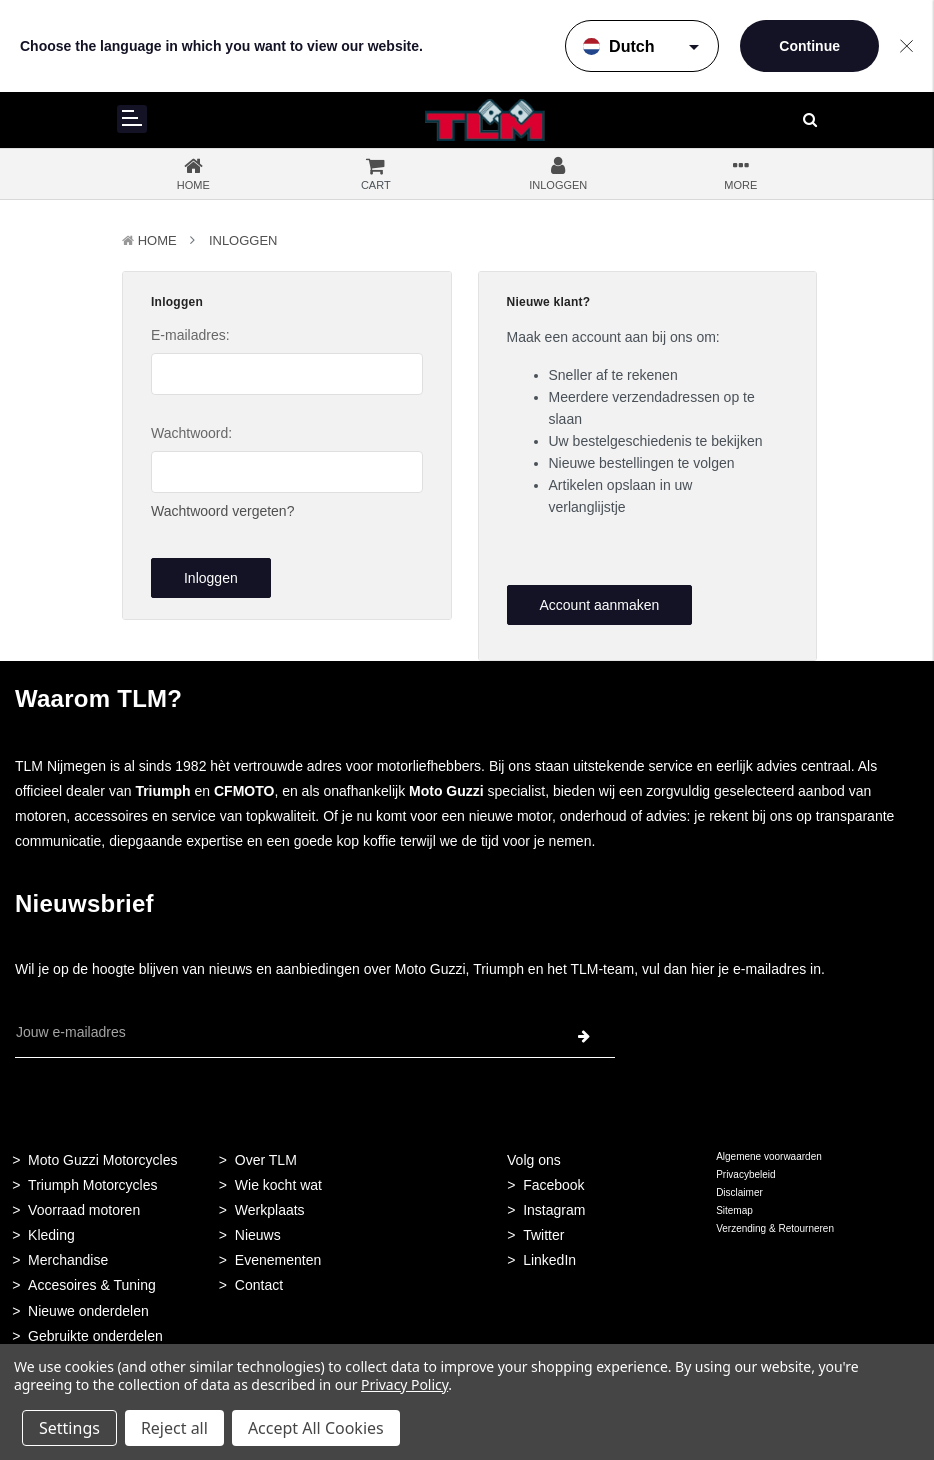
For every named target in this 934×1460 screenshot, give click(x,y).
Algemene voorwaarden (769, 1156)
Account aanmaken (599, 605)
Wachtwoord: (191, 433)
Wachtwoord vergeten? (222, 511)
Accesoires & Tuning (92, 1285)
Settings (69, 1428)
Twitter (543, 1235)
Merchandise (68, 1260)
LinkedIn (549, 1260)
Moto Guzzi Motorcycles (102, 1160)
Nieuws (258, 1235)
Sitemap (734, 1210)
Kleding (51, 1235)
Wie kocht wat (278, 1185)
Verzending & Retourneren (775, 1228)
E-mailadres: (190, 335)
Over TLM (266, 1160)
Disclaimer (739, 1192)
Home (157, 240)
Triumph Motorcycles (92, 1185)
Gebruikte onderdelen (95, 1336)
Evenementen (278, 1260)
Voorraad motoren (84, 1210)
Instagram (554, 1210)
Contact (259, 1285)
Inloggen (243, 240)
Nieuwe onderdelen (88, 1311)
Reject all (174, 1428)
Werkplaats (270, 1210)
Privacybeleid (745, 1174)
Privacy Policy (404, 1384)
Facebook (553, 1185)
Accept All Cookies (316, 1428)
